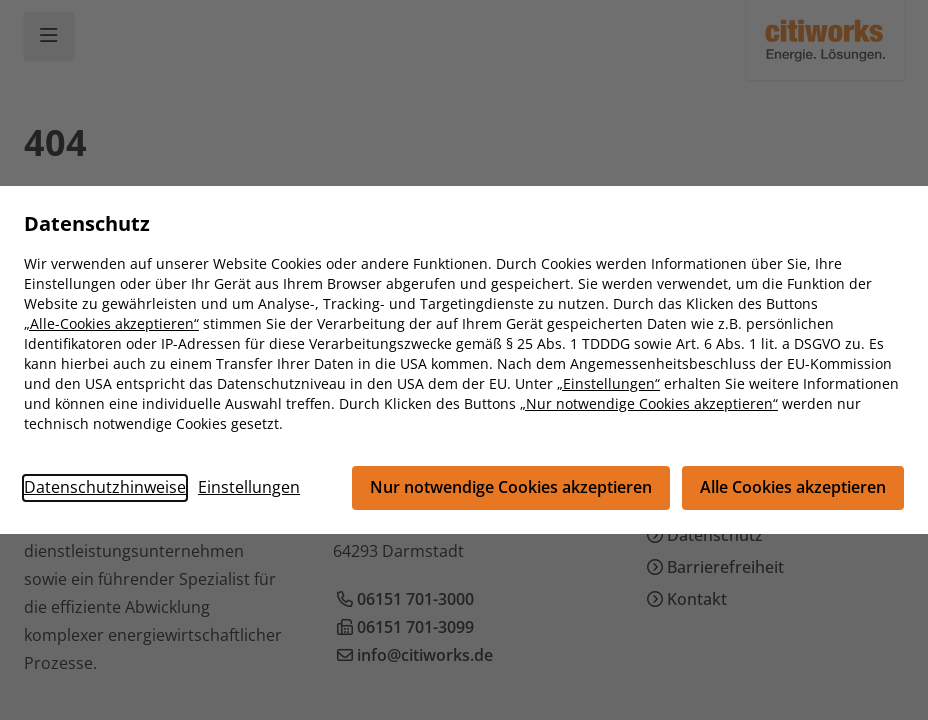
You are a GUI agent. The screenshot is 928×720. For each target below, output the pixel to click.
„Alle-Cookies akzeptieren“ (111, 323)
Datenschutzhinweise (105, 488)
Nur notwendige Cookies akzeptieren (511, 488)
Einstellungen (249, 488)
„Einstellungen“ (608, 383)
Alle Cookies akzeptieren (793, 488)
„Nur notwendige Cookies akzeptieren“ (649, 403)
